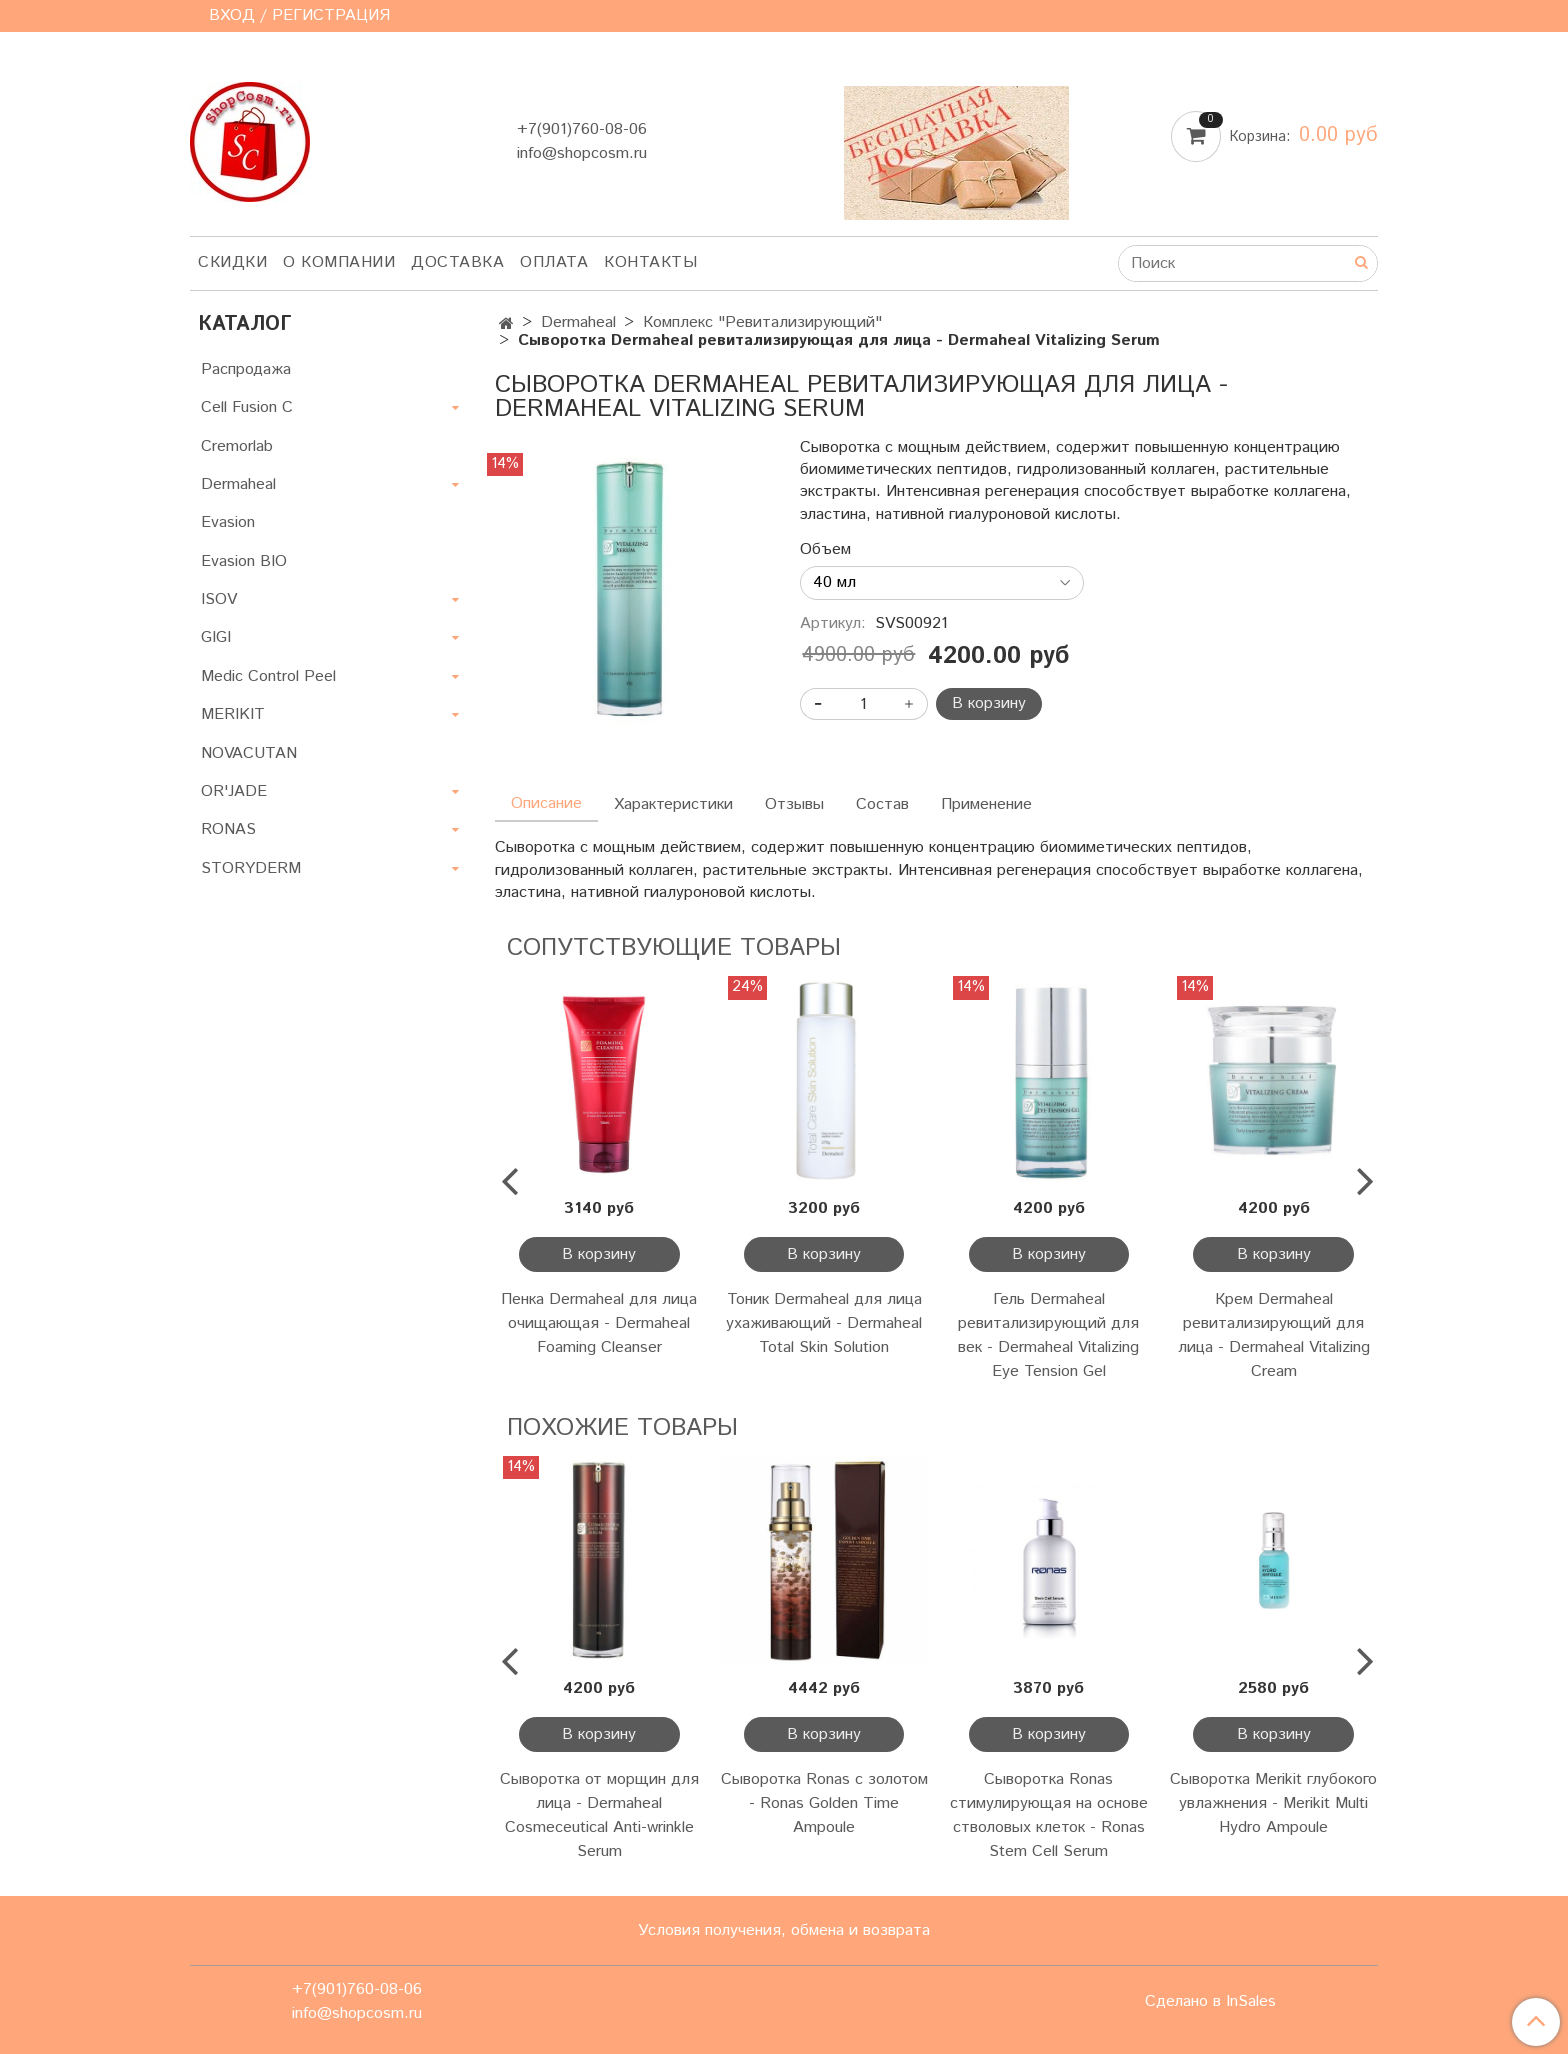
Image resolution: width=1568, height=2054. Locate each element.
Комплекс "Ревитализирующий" (762, 322)
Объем (825, 550)
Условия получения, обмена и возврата (784, 1930)
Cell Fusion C (247, 407)
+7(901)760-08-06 (582, 129)
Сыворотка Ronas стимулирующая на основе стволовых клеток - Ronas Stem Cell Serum (1049, 1815)
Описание (546, 803)
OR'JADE (234, 791)
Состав (882, 804)
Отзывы (794, 804)
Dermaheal (578, 322)
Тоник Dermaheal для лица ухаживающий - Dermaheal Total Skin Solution (824, 1323)
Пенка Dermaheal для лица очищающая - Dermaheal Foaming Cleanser (599, 1323)
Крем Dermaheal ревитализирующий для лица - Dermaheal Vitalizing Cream (1274, 1335)
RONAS (228, 829)
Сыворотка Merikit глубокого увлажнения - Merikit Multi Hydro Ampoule (1273, 1803)
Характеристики (673, 804)
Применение (986, 804)
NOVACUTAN (249, 753)
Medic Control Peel (268, 676)
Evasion (228, 522)
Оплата (554, 262)
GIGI (216, 637)
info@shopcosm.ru (582, 153)
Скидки (232, 262)
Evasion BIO (244, 561)
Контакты (650, 262)
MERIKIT (233, 714)
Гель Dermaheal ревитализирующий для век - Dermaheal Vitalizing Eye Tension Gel (1048, 1335)
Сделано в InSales (1210, 2002)
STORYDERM (251, 868)
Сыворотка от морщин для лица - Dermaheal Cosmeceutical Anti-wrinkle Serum (599, 1815)
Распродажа (246, 369)
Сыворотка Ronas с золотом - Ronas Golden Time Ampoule (824, 1803)
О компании (339, 262)
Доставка (457, 262)
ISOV (219, 599)
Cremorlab (237, 446)
